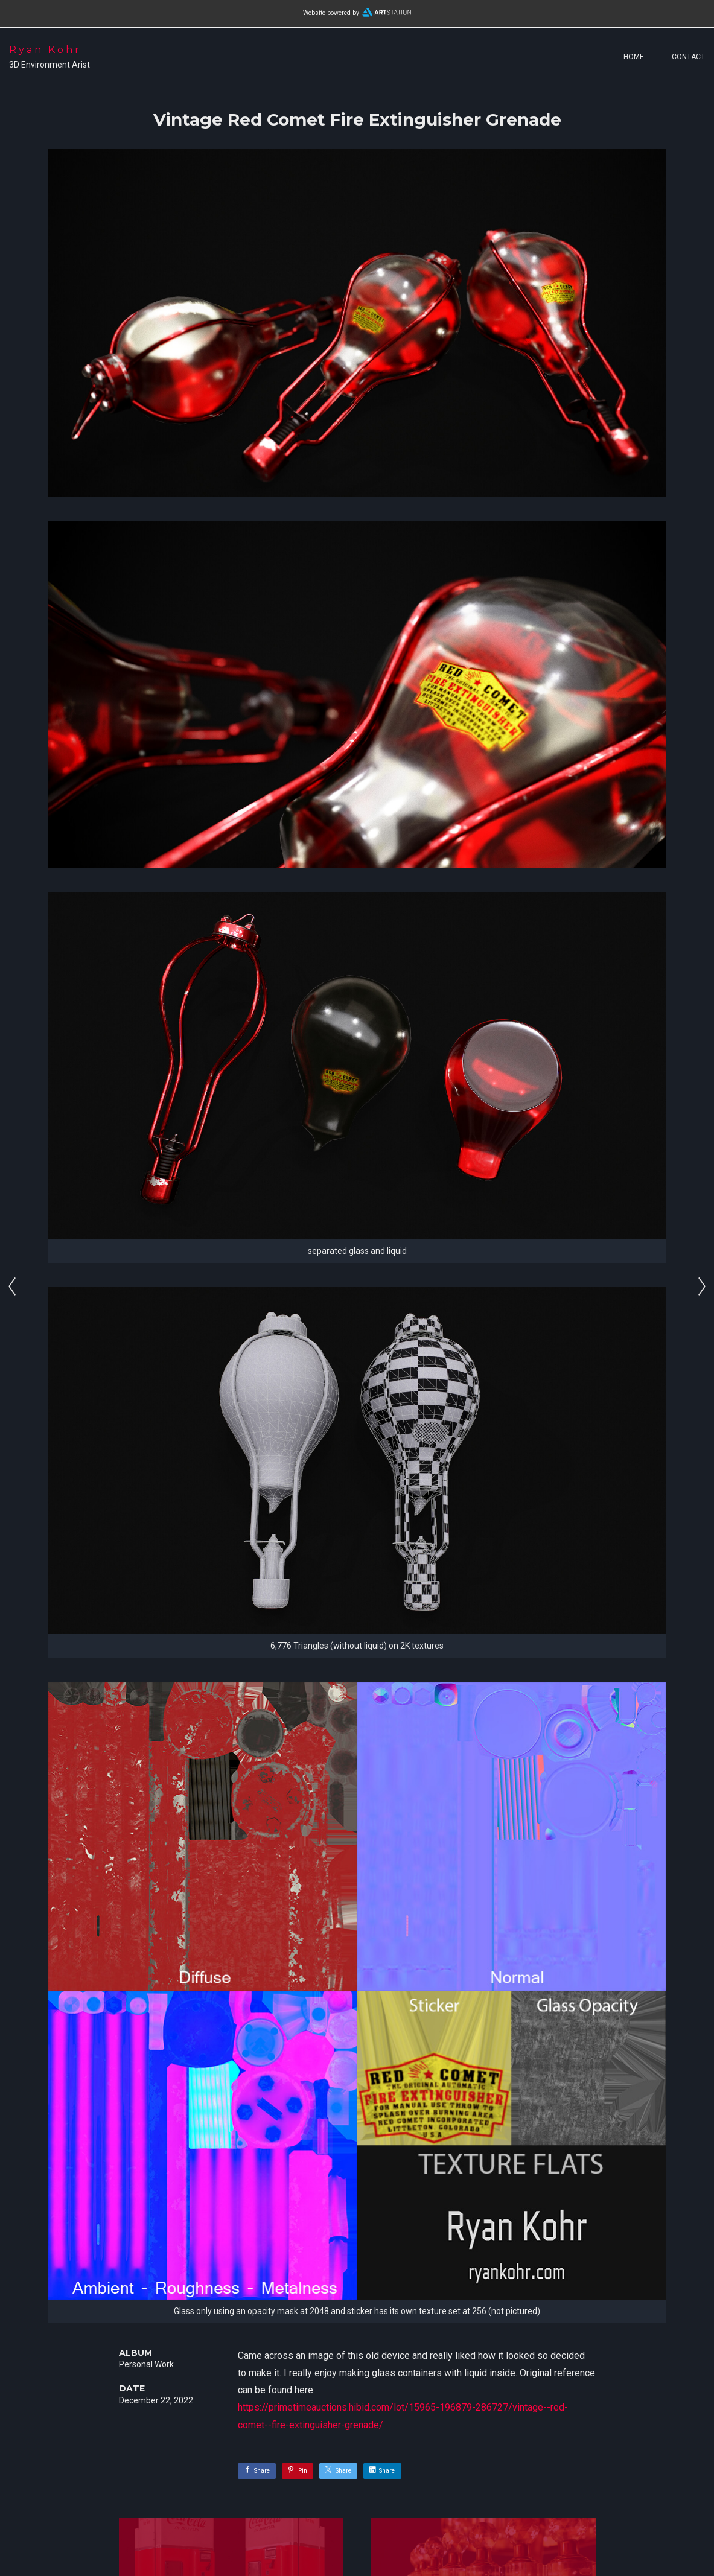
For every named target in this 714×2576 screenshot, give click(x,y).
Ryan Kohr (45, 50)
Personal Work (146, 2364)
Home (633, 56)
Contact (688, 56)
